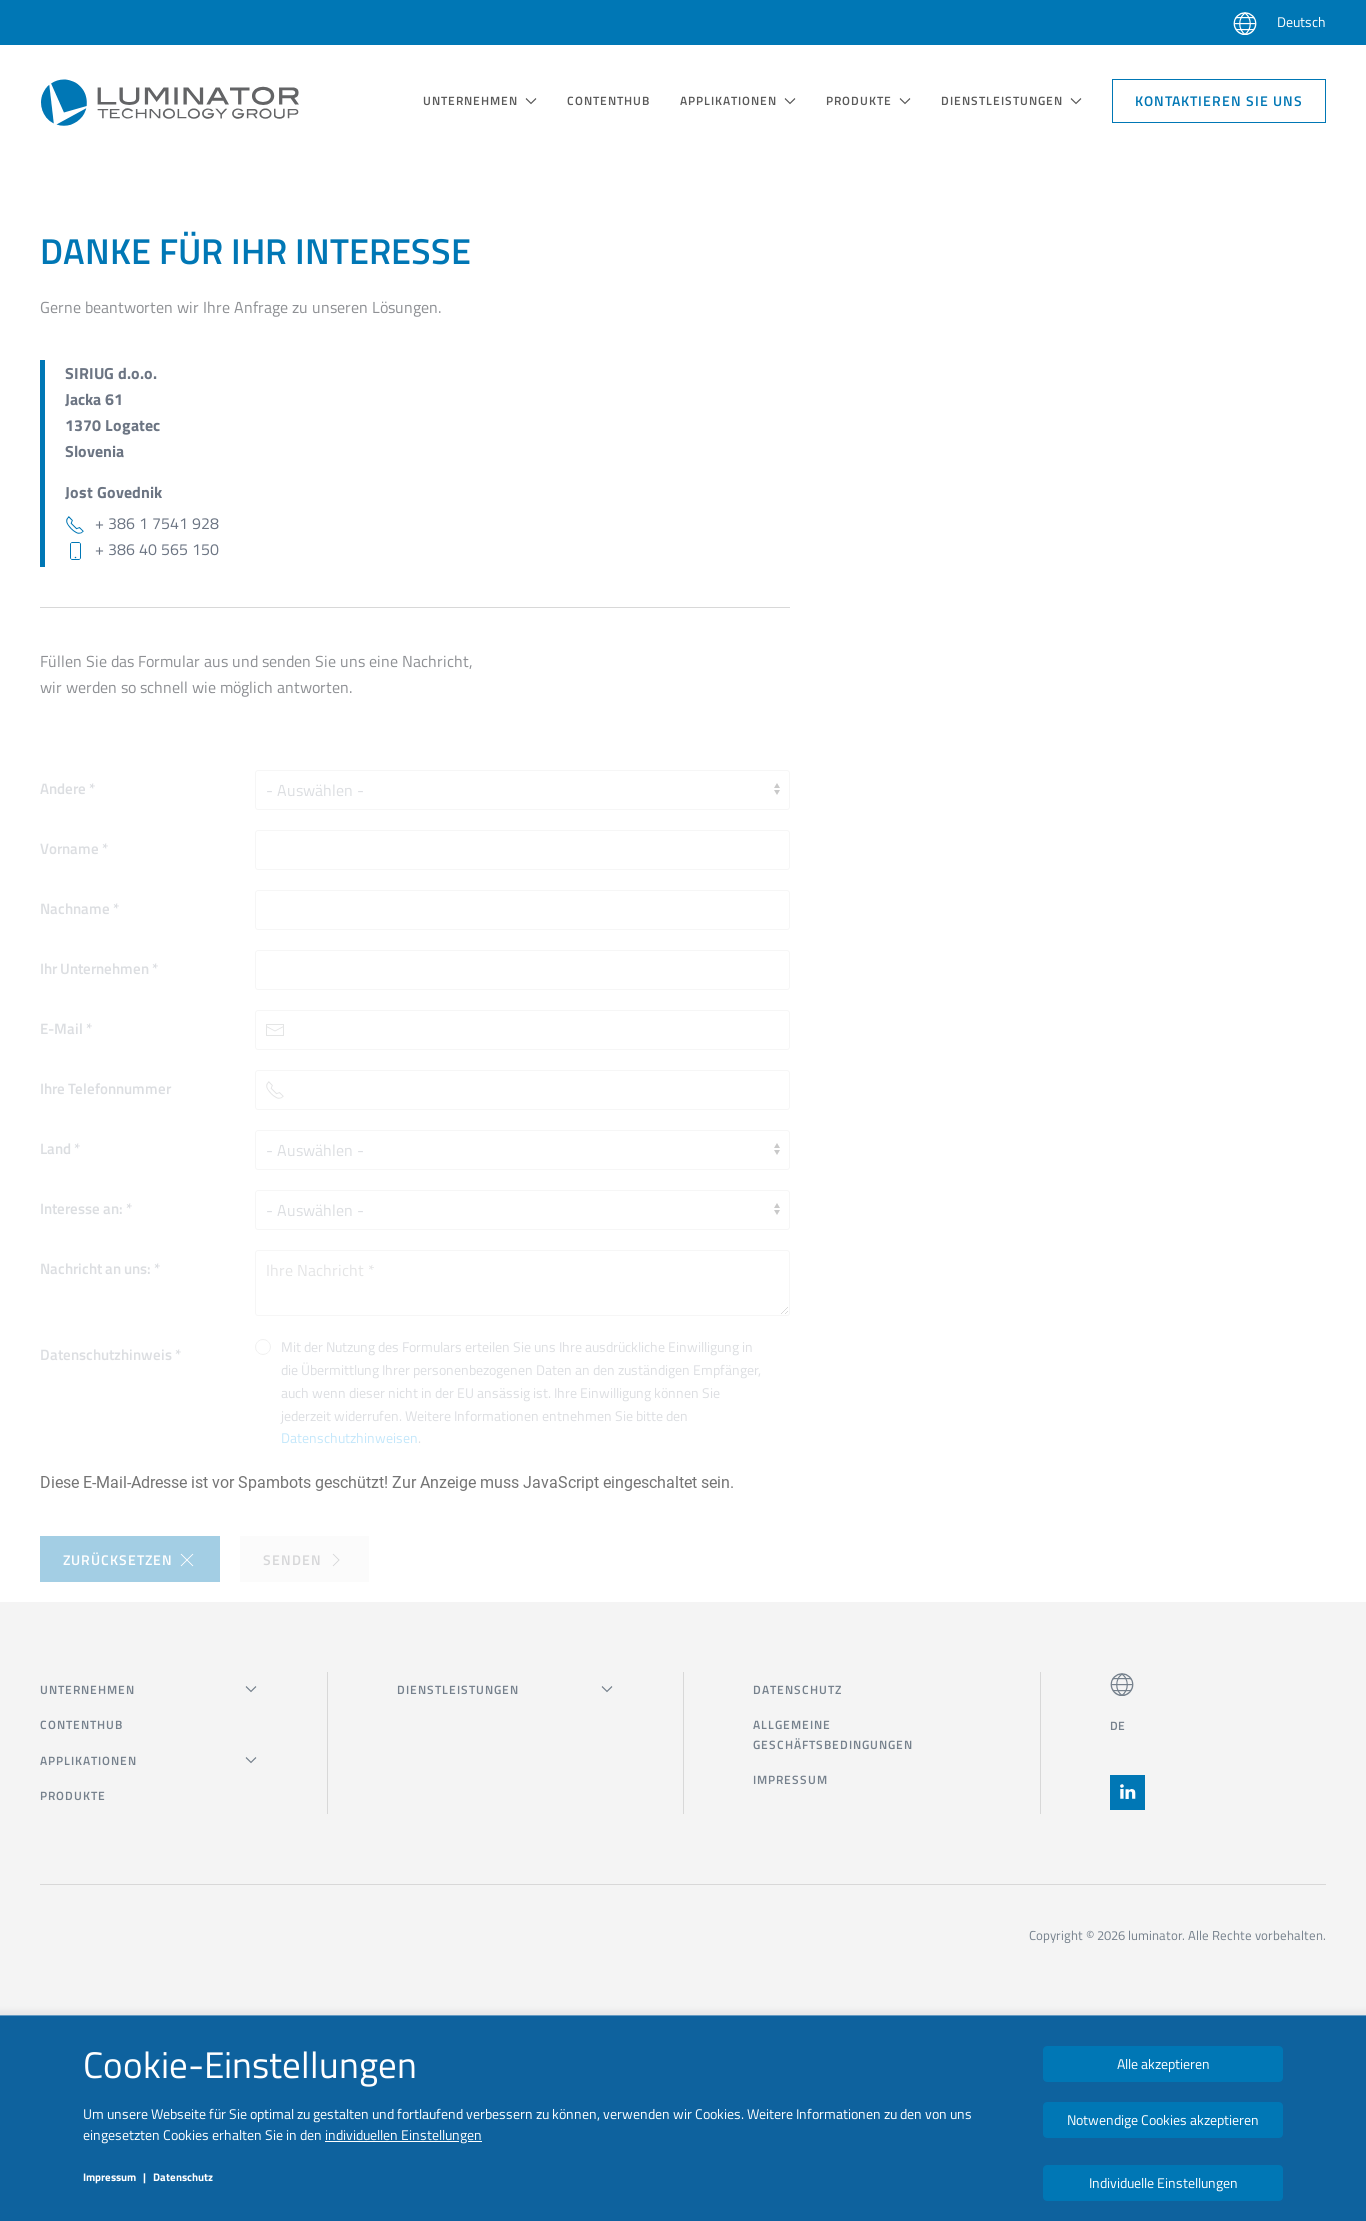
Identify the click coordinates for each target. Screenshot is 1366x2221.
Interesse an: (86, 1208)
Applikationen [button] (738, 100)
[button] (1245, 23)
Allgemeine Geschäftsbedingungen (833, 1734)
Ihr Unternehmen (99, 968)
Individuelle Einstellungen (1163, 2182)
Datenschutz (797, 1689)
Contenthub (608, 100)
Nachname (79, 908)
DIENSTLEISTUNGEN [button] (1011, 100)
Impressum (790, 1779)
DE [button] (1118, 1725)
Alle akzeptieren (1163, 2063)
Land (60, 1148)
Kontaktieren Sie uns (1219, 100)
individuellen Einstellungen (403, 2134)
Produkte (73, 1795)
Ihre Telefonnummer (105, 1088)
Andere (67, 788)
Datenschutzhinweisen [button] (349, 1437)
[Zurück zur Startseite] (170, 101)
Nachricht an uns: (100, 1268)
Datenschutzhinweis (110, 1354)
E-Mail (66, 1028)
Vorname (74, 848)
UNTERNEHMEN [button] (480, 100)
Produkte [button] (868, 100)
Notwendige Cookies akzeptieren (1163, 2119)
